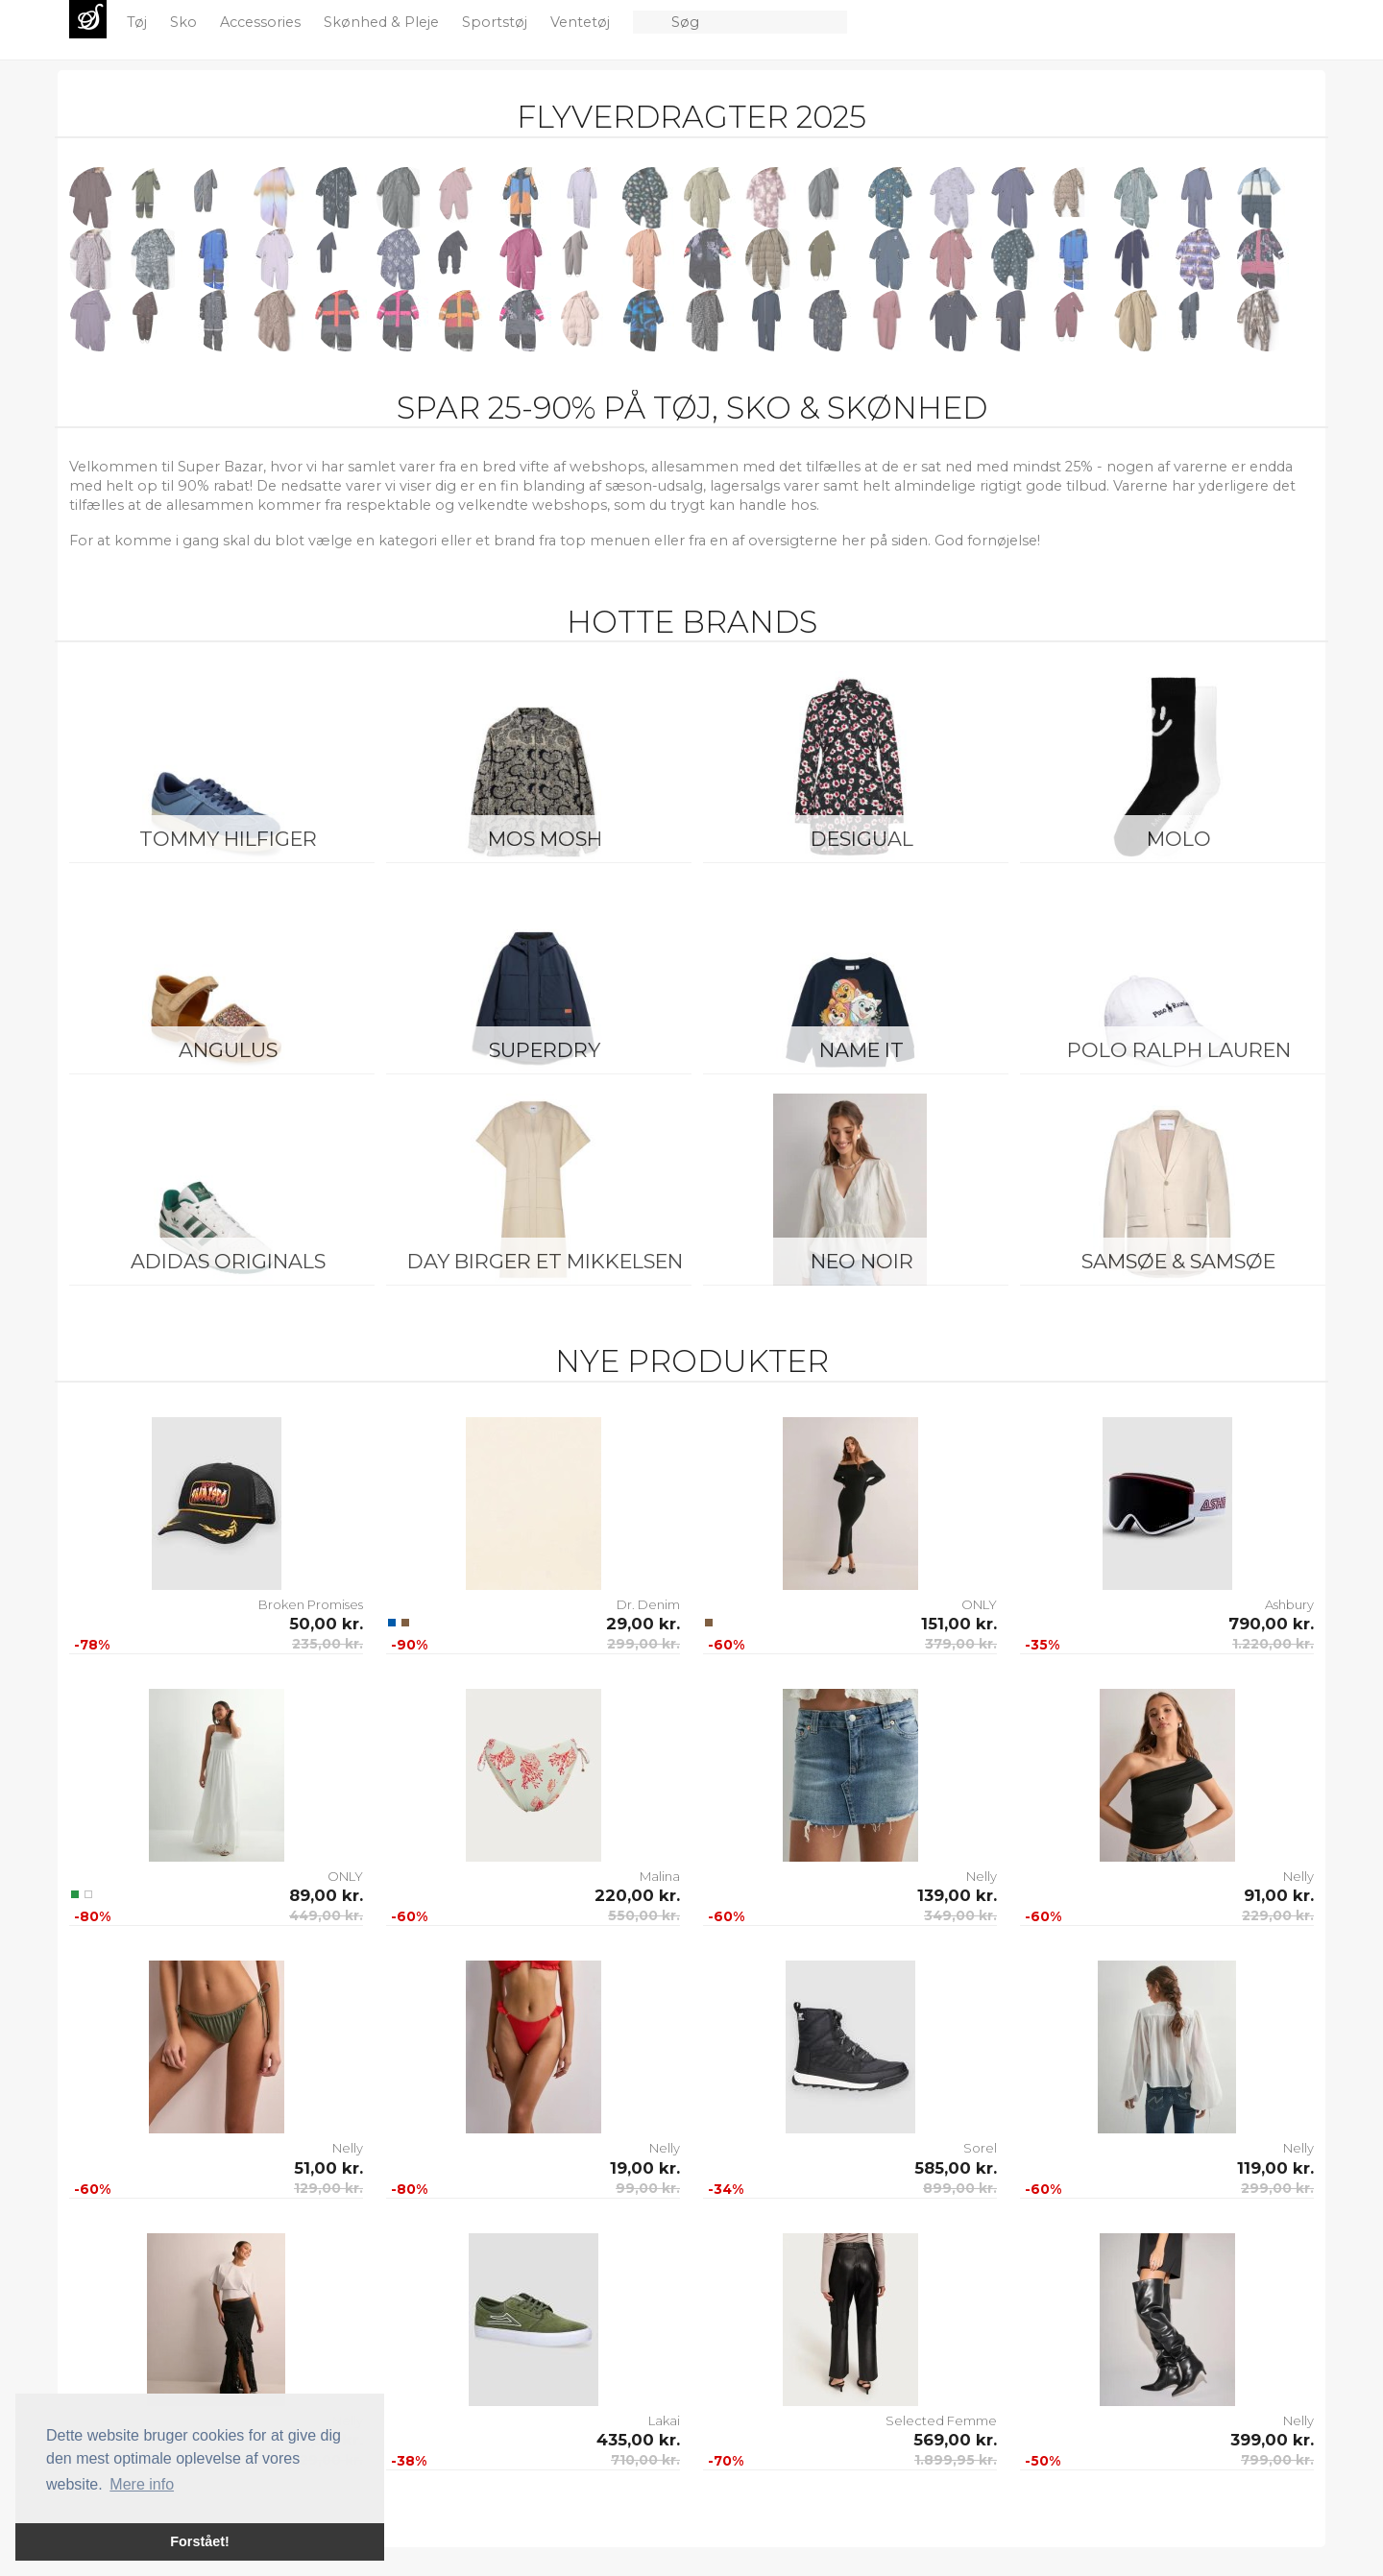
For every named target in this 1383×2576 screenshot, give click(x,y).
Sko (185, 22)
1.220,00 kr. (1273, 1643)
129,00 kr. (328, 2188)
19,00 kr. (645, 2168)
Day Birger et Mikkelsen (545, 1261)
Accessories (262, 22)
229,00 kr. (1278, 1915)
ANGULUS (228, 1050)
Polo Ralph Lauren (1179, 1050)
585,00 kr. (955, 2168)
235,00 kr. (327, 1643)
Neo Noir (862, 1261)
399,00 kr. (1272, 2439)
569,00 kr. (955, 2439)
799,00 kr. (1277, 2460)
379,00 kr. (961, 1643)
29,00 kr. (643, 1623)
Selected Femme (941, 2420)
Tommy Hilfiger (228, 839)
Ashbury (1289, 1604)
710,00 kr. (645, 2460)
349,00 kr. (960, 1915)
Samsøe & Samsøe (1178, 1261)
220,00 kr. (637, 1895)
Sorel (980, 2147)
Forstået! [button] (200, 2541)
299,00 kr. (643, 1643)
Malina (660, 1876)
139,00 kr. (957, 1895)
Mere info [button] (141, 2484)
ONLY (979, 1604)
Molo (1179, 839)
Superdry (544, 1050)
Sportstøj (496, 22)
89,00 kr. (326, 1895)
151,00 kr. (959, 1623)
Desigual (862, 839)
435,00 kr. (638, 2439)
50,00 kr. (326, 1623)
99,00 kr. (648, 2188)
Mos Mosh (545, 839)
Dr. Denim (648, 1604)
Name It (861, 1050)
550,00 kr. (644, 1915)
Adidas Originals (228, 1261)
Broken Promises (310, 1604)
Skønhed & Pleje (383, 22)
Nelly (981, 1876)
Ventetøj (582, 22)
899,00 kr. (960, 2188)
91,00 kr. (1279, 1895)
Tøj (139, 22)
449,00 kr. (326, 1915)
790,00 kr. (1271, 1623)
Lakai (664, 2420)
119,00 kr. (1275, 2168)
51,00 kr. (328, 2168)
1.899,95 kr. (955, 2460)
